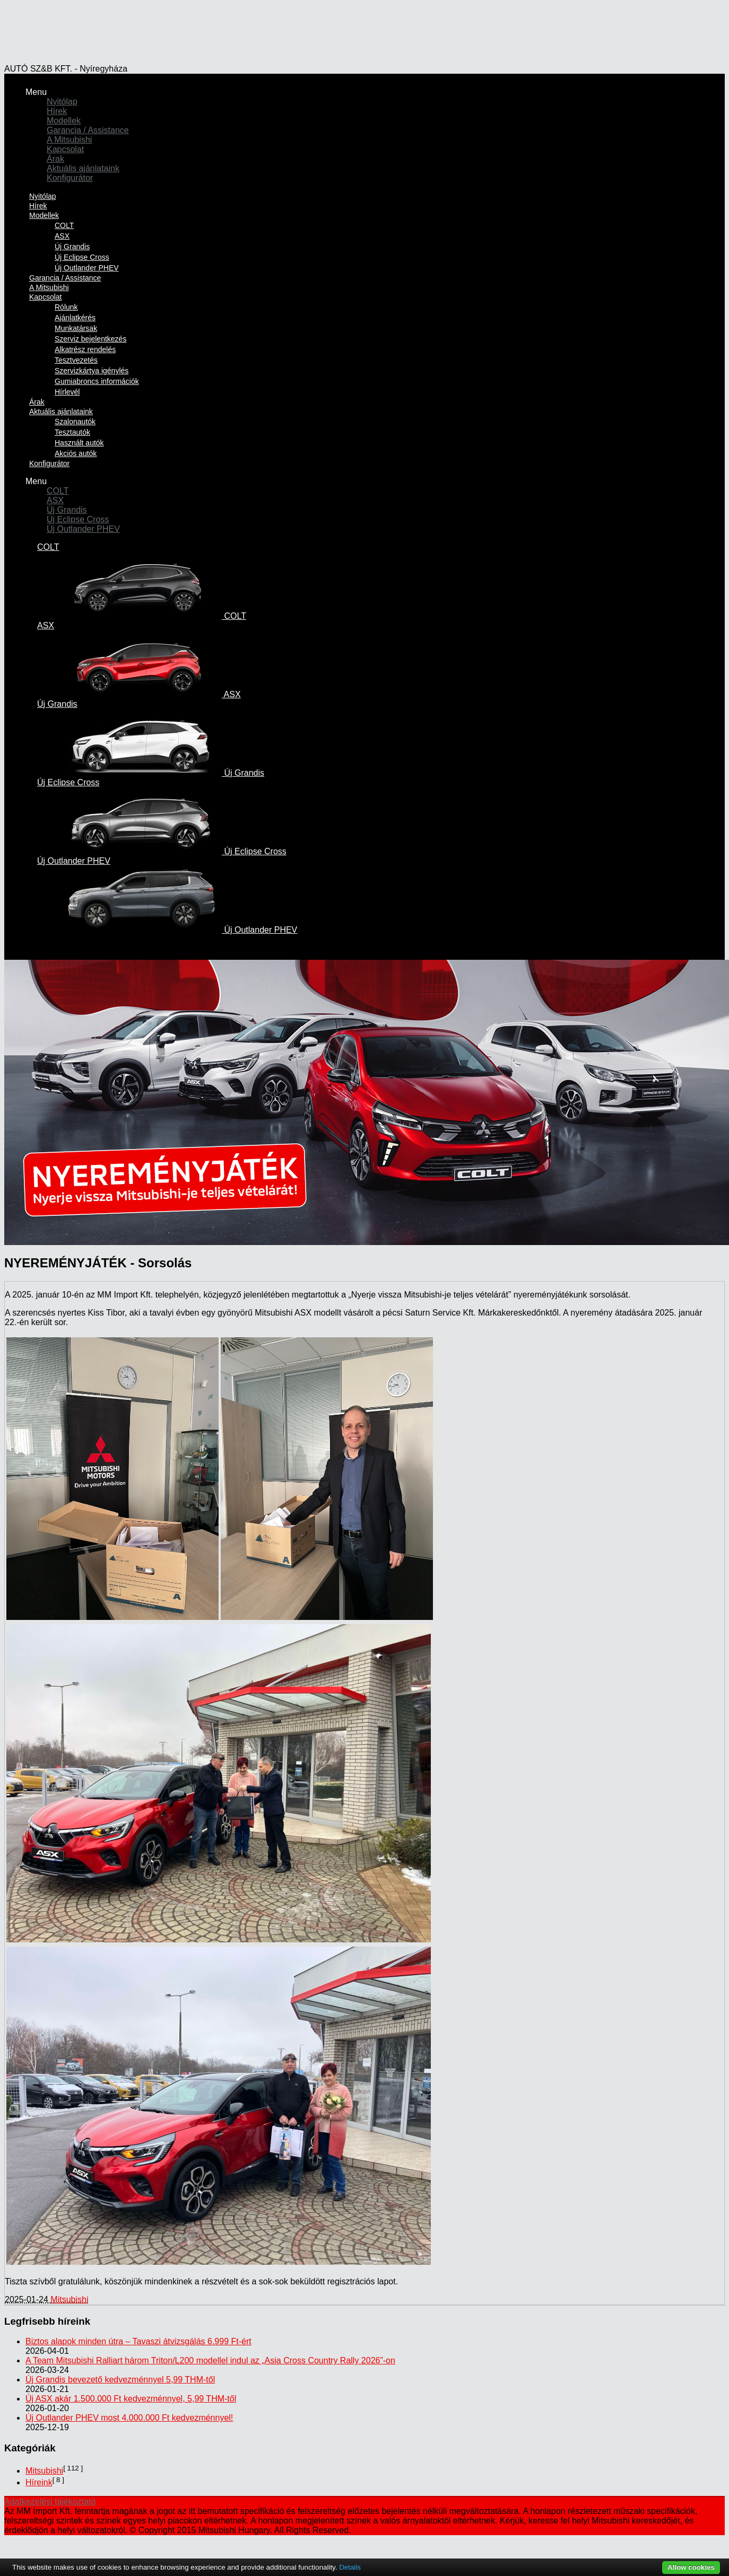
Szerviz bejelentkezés (90, 339)
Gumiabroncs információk (97, 381)
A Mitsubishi (69, 139)
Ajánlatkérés (75, 317)
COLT (64, 225)
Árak (55, 158)
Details (350, 2567)
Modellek (64, 120)
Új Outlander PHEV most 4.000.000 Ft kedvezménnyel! (129, 2417)
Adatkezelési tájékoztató (50, 2501)
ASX (62, 236)
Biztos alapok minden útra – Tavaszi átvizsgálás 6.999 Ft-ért (138, 2341)
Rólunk (66, 307)
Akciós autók (76, 453)
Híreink (39, 2482)
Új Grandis (72, 246)
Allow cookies (691, 2567)
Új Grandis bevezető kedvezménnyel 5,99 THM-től (120, 2379)
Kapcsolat (65, 149)
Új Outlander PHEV (83, 528)
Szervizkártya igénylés (91, 370)
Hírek (57, 111)
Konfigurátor (70, 177)
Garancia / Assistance (88, 130)
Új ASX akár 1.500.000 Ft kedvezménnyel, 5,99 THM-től (130, 2398)
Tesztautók (72, 432)
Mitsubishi (69, 2299)
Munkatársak (76, 328)
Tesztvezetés (76, 360)
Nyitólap (62, 101)
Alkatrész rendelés (85, 349)
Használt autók (79, 443)
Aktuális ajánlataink (83, 168)
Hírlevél (67, 392)
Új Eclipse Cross (82, 257)
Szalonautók (75, 421)
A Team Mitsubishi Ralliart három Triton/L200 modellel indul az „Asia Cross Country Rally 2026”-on (210, 2360)
